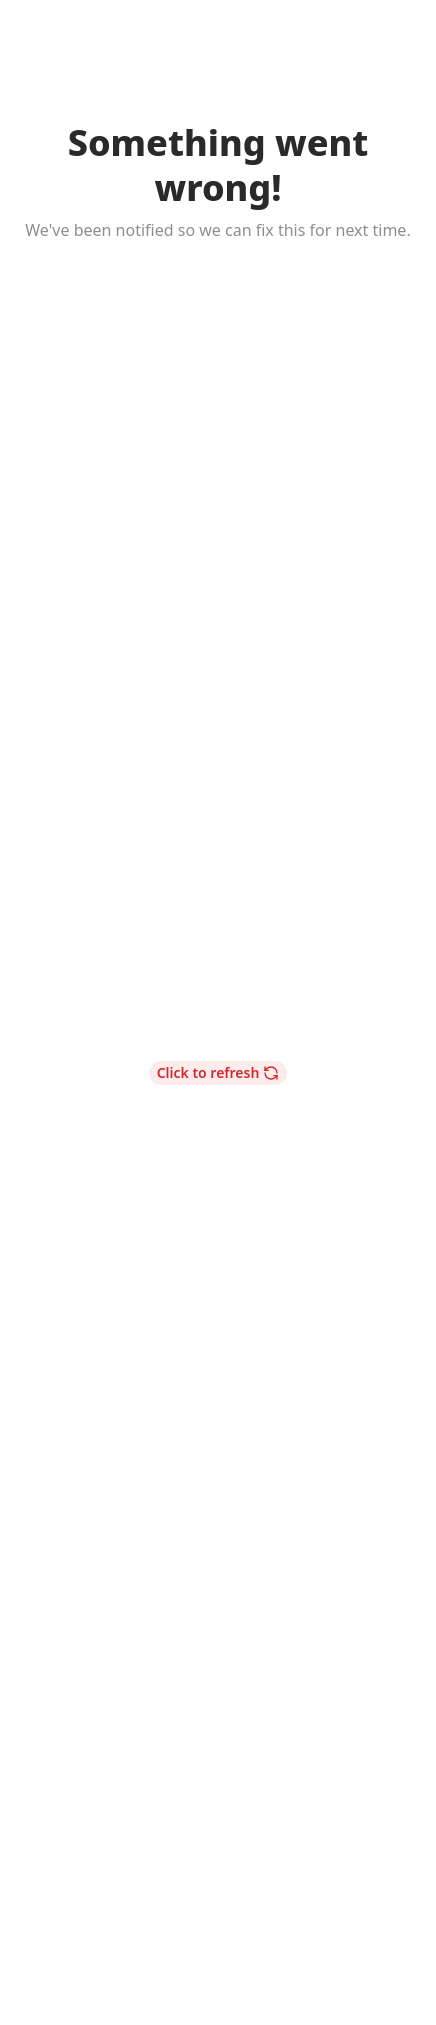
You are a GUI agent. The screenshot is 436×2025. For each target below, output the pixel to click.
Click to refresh (218, 1072)
